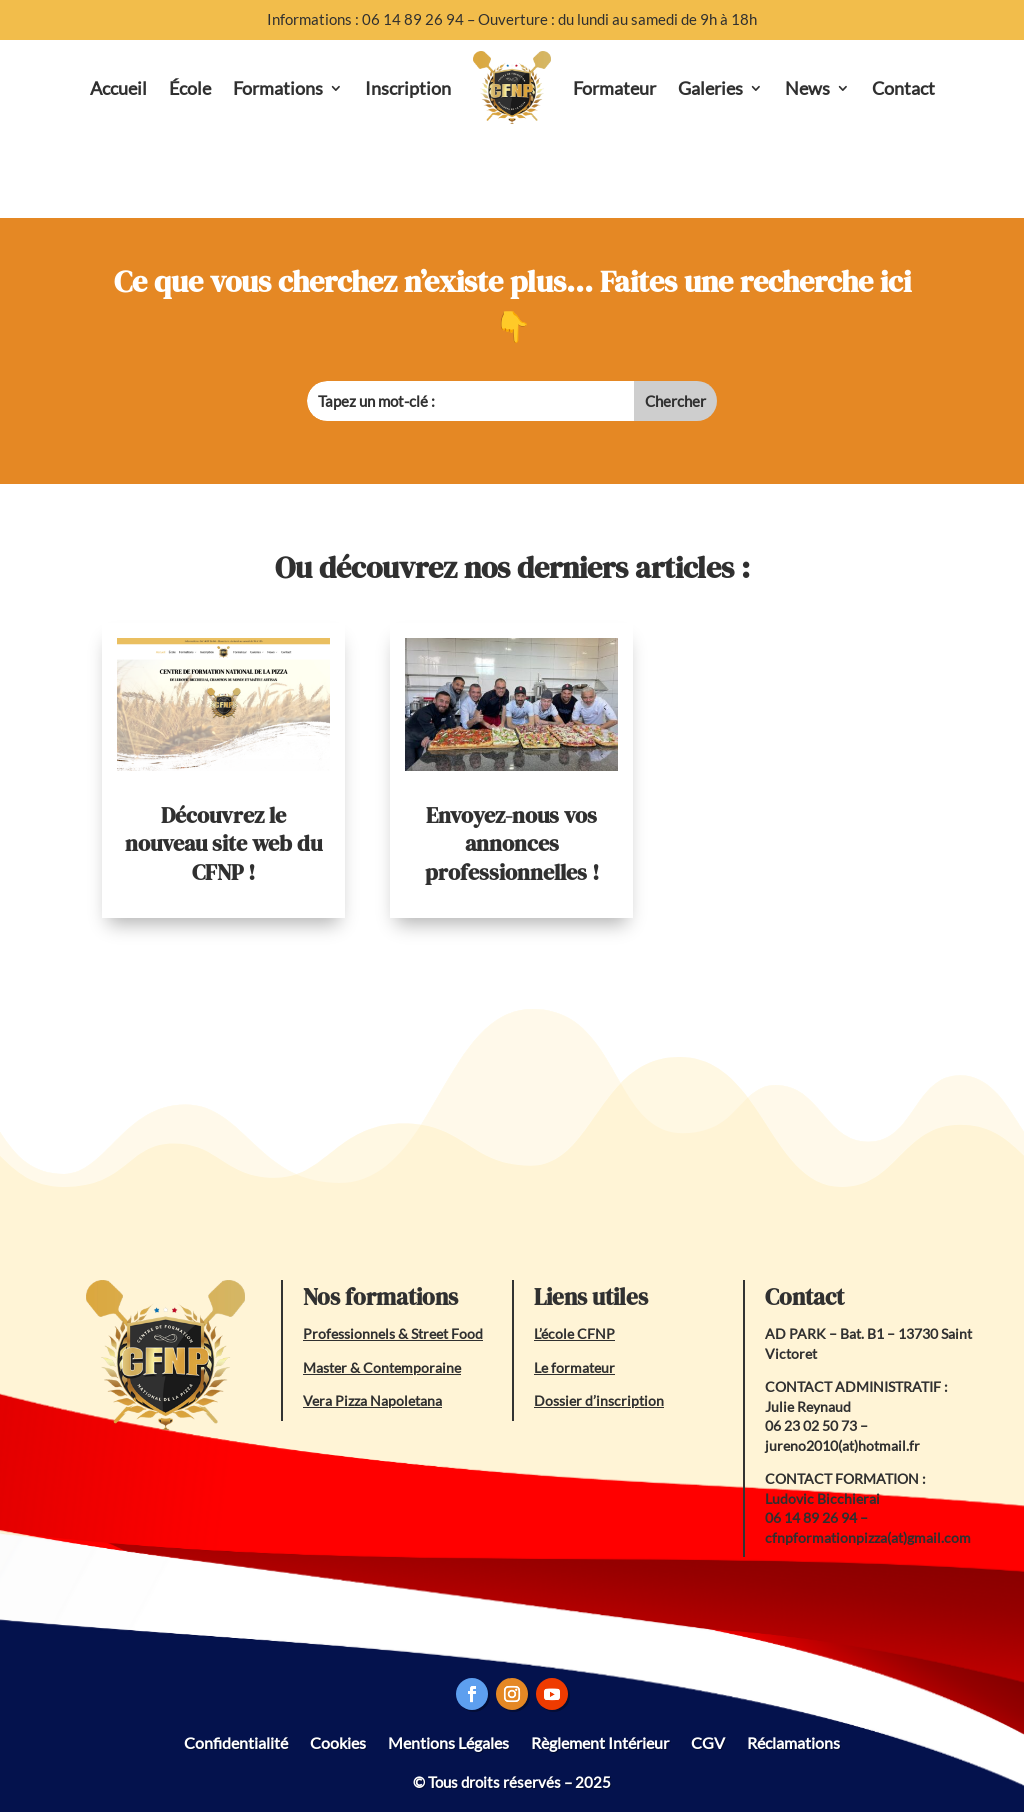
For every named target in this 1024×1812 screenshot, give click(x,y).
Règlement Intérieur (600, 1741)
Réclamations (793, 1741)
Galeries (710, 88)
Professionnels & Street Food (393, 1333)
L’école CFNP (574, 1333)
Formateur (614, 88)
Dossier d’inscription (599, 1400)
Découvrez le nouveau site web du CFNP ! (223, 843)
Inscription (408, 88)
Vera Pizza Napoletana (372, 1400)
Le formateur (574, 1367)
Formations (278, 88)
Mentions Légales (448, 1741)
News (807, 88)
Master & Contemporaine (382, 1367)
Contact (903, 88)
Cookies (338, 1741)
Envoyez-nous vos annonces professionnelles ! (512, 843)
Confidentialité (236, 1741)
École (190, 88)
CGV (708, 1741)
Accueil (118, 88)
